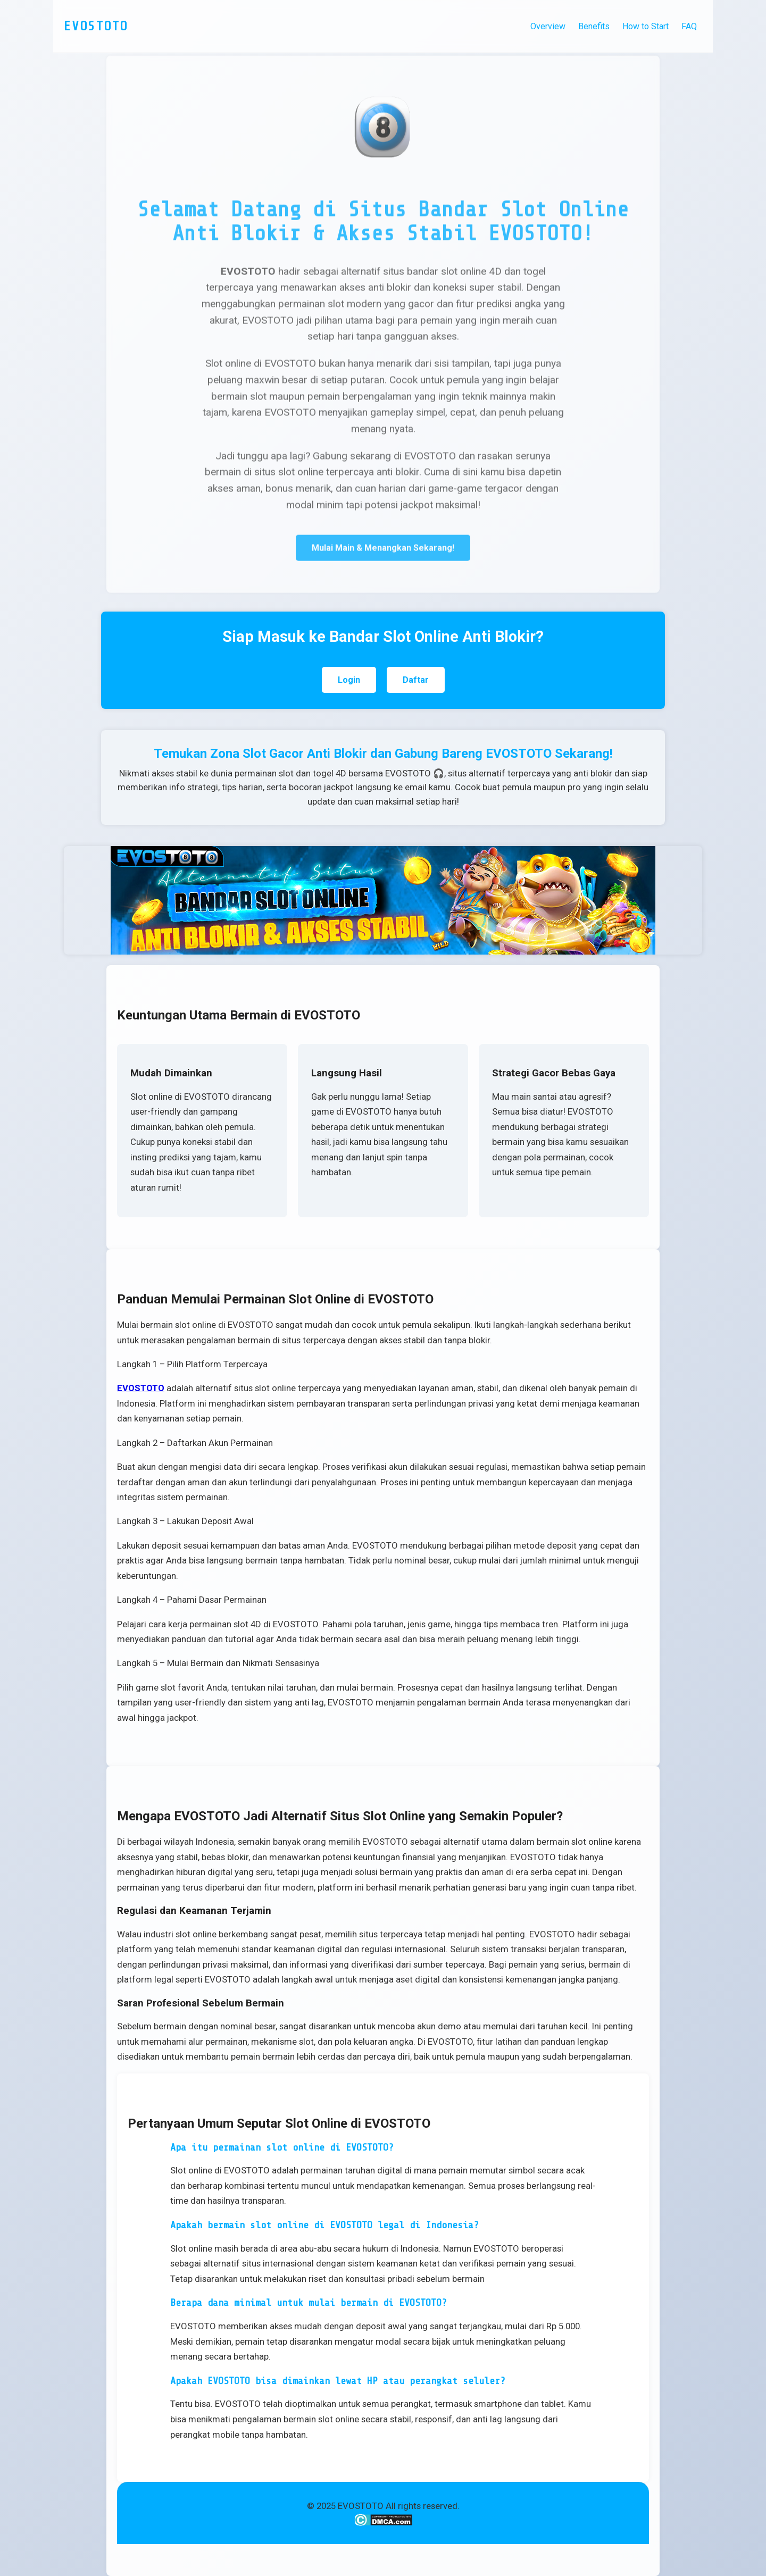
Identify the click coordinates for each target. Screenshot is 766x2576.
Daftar (416, 680)
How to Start (645, 26)
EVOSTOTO (140, 1388)
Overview (547, 26)
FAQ (689, 26)
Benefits (594, 26)
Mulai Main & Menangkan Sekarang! (383, 549)
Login (349, 680)
